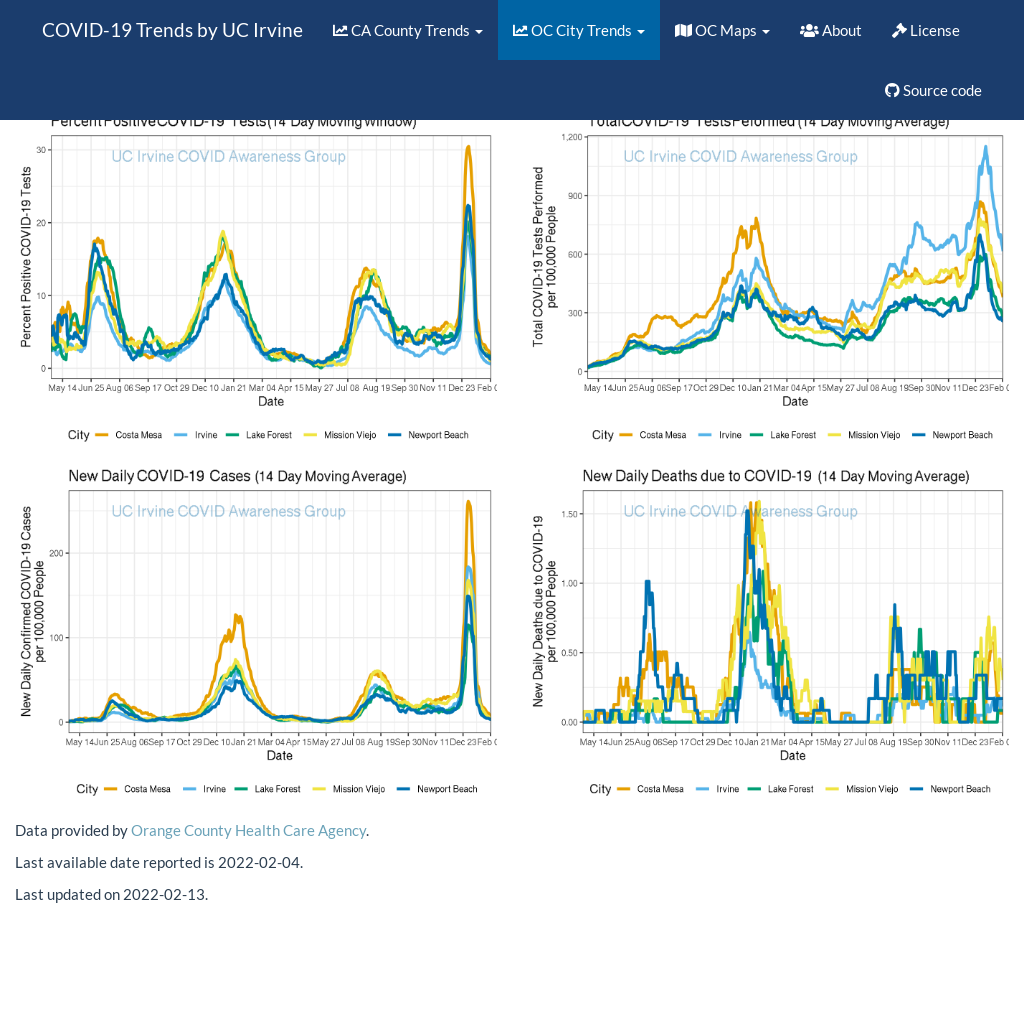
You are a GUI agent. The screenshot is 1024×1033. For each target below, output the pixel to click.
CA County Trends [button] (408, 30)
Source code (933, 90)
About (831, 30)
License (926, 30)
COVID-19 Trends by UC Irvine (172, 29)
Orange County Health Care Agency (248, 830)
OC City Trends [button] (579, 30)
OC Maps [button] (722, 30)
